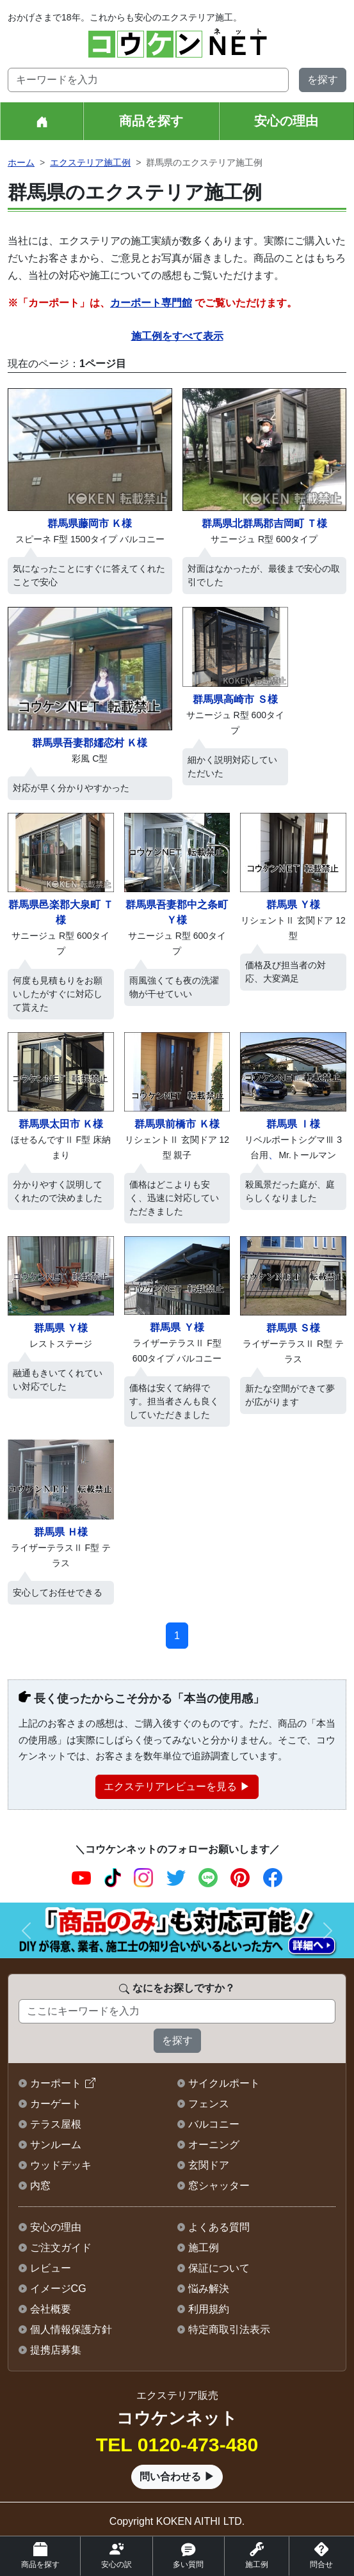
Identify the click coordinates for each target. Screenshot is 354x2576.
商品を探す (151, 121)
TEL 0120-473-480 (177, 2444)
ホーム (21, 162)
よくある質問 (219, 2227)
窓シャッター (219, 2185)
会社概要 (50, 2309)
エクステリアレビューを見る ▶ (177, 1786)
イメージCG (58, 2288)
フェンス (208, 2103)
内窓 (40, 2185)
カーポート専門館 (151, 302)
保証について (219, 2268)
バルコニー (213, 2124)
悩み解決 (208, 2288)
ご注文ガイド (61, 2247)
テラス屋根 (55, 2124)
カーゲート (55, 2103)
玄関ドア (208, 2165)
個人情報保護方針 (71, 2329)
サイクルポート (224, 2083)
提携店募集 (55, 2349)
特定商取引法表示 (229, 2329)
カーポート (55, 2083)
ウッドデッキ (61, 2165)
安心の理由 (286, 121)
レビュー (50, 2268)
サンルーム (55, 2144)
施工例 (203, 2247)
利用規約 (208, 2309)
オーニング (213, 2144)
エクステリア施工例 (90, 162)
